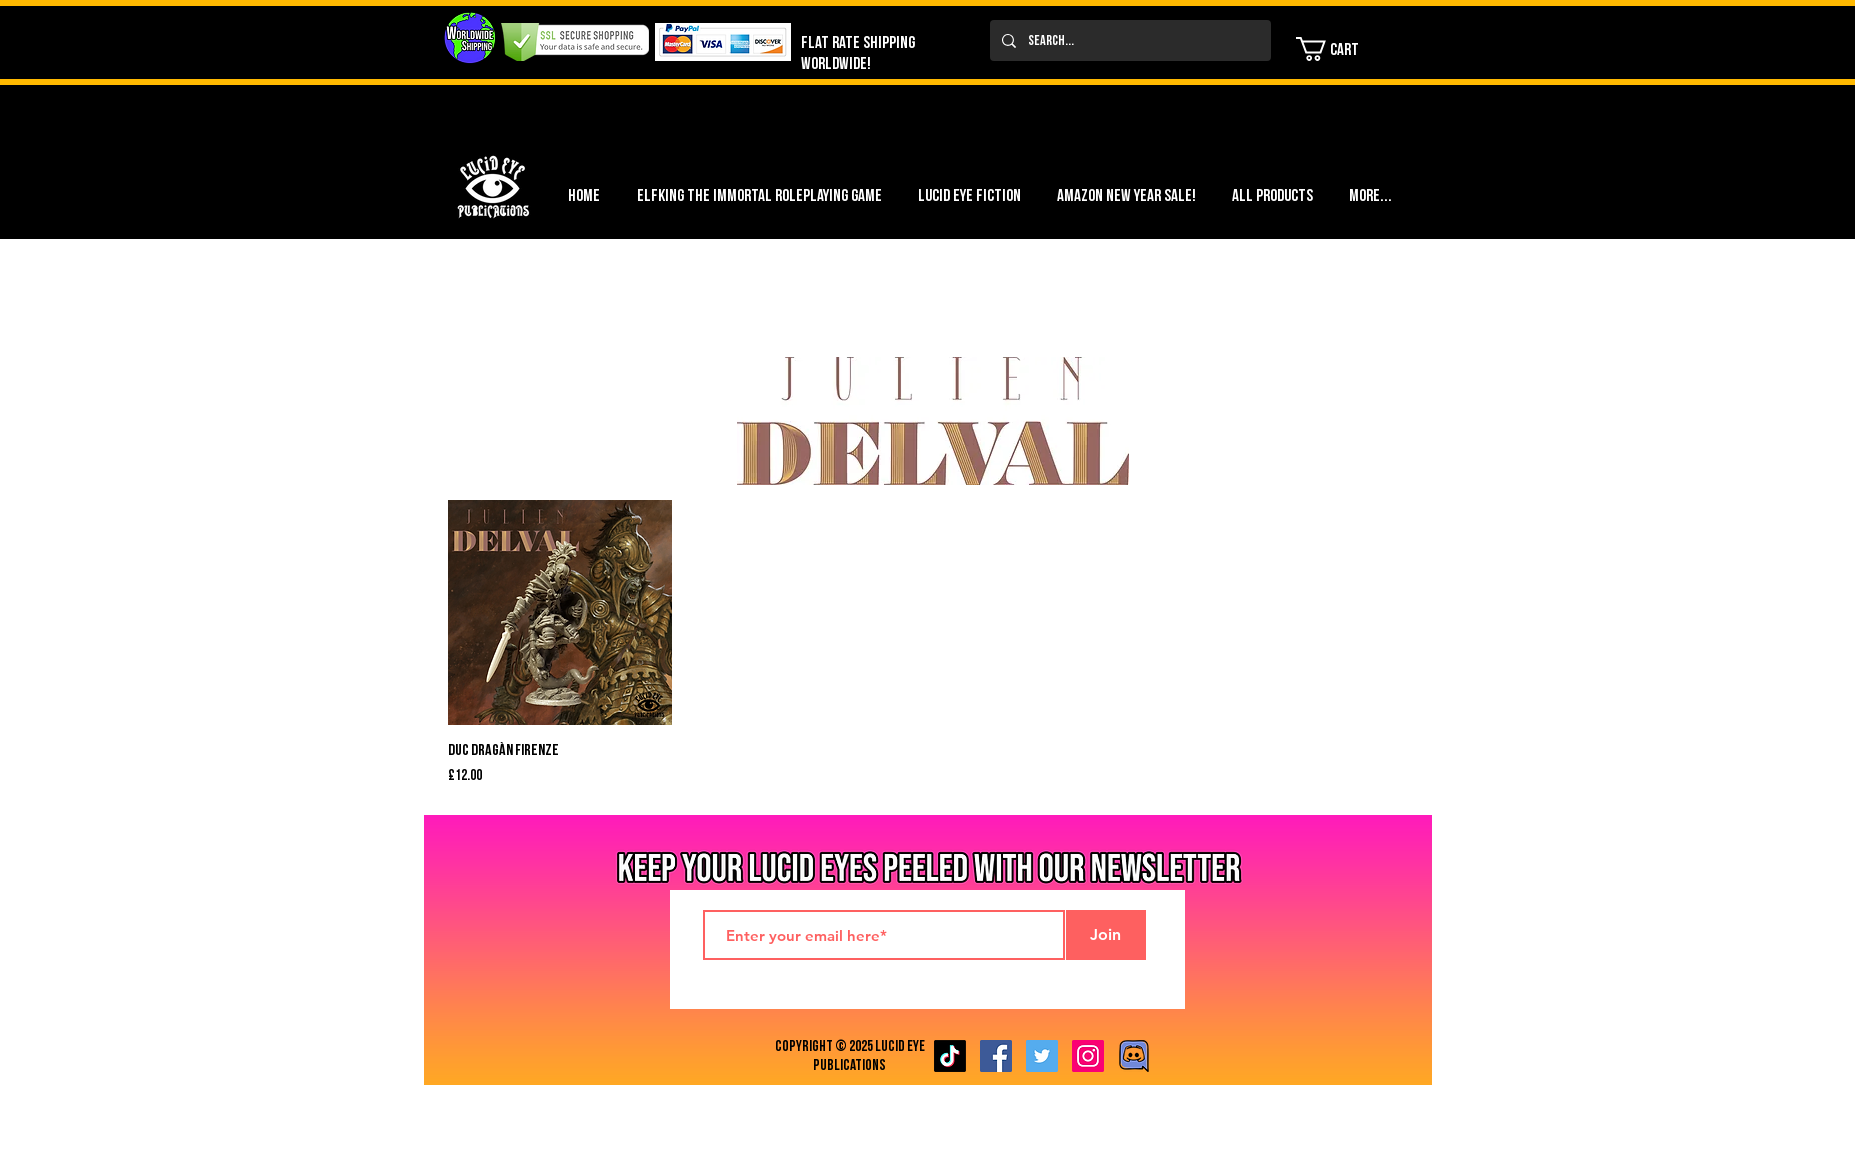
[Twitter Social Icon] (1042, 1056)
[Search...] (1128, 40)
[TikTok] (950, 1056)
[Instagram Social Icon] (1088, 1056)
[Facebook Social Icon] (996, 1056)
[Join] (1106, 935)
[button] (1340, 49)
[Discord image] (1134, 1056)
